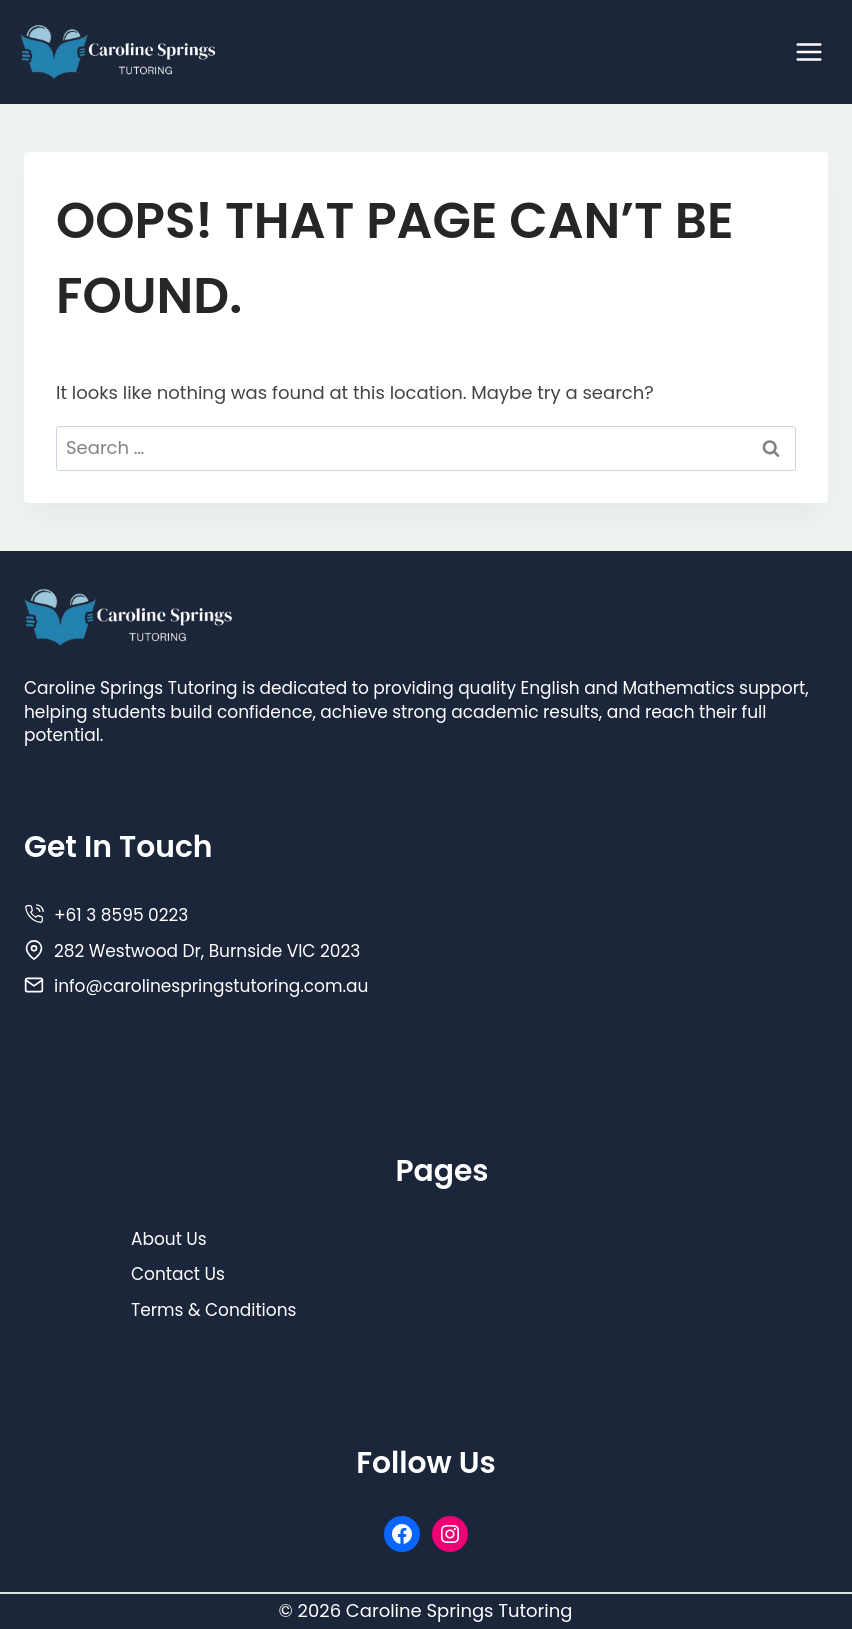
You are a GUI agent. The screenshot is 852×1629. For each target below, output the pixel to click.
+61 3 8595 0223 (121, 915)
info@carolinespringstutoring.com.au (211, 986)
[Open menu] (808, 51)
